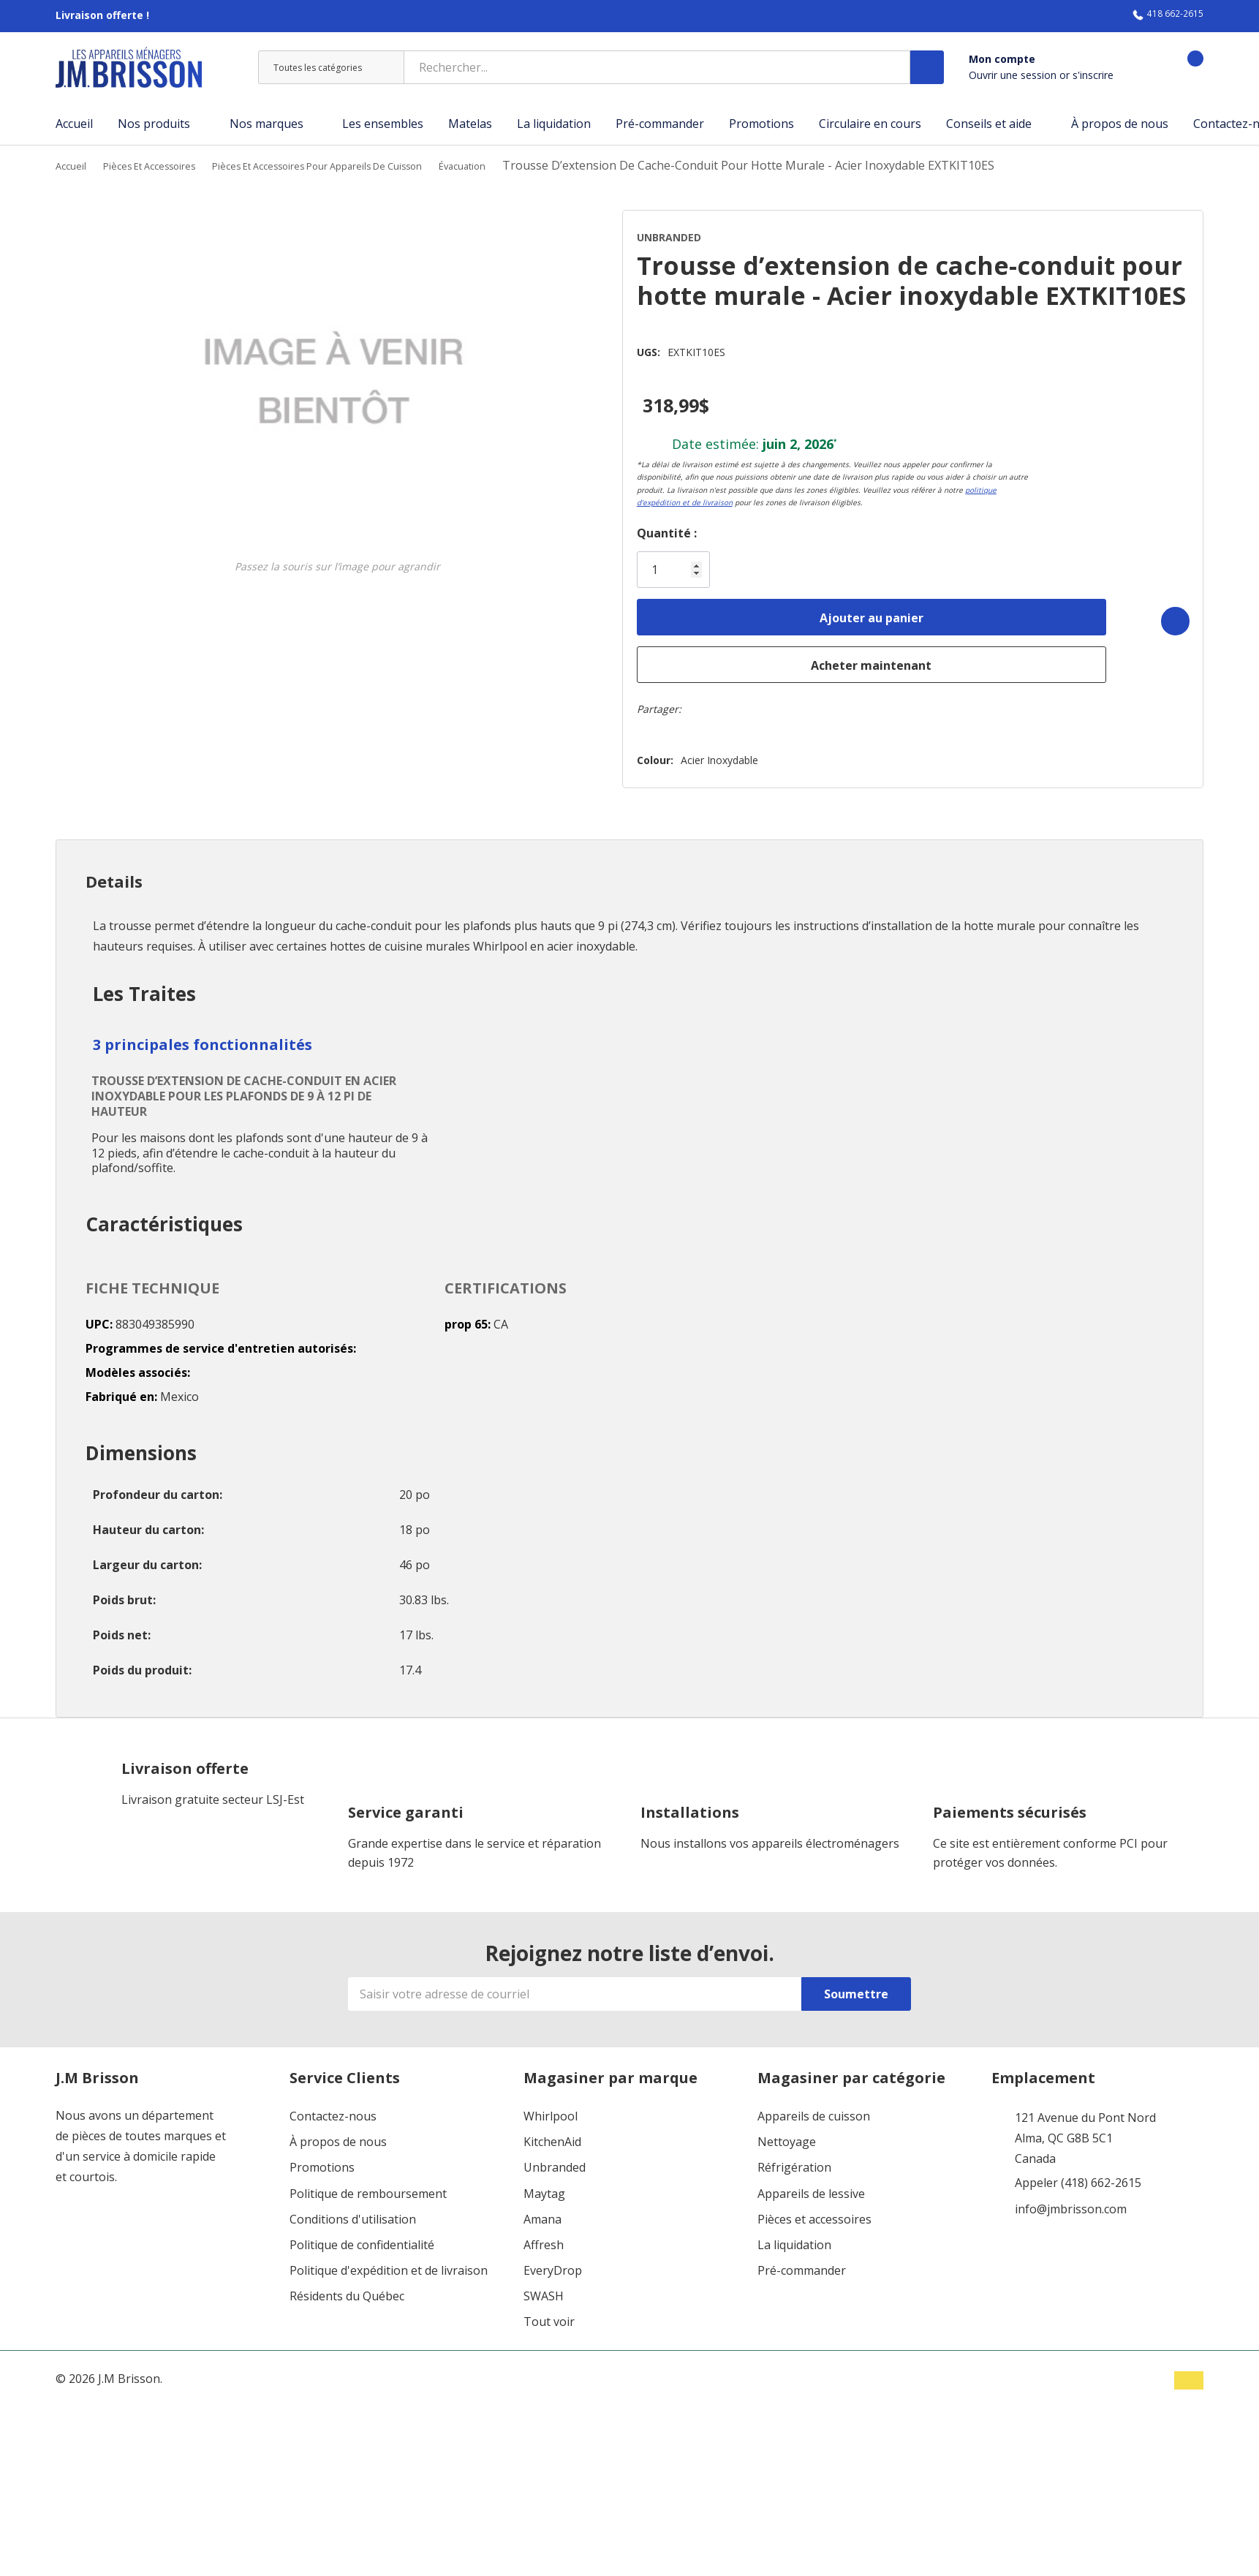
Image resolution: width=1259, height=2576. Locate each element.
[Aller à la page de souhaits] (1143, 67)
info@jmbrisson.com (1071, 2200)
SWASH (543, 2287)
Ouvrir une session (1014, 75)
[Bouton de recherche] (927, 67)
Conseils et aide (989, 124)
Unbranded (554, 2159)
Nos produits (154, 124)
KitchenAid (552, 2133)
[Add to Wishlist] (1162, 612)
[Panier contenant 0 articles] (1182, 67)
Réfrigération (794, 2159)
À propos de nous (338, 2133)
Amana (542, 2210)
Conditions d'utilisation (353, 2210)
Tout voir (549, 2313)
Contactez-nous (333, 2107)
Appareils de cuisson (813, 2107)
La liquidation (794, 2236)
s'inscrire (1093, 75)
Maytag (544, 2184)
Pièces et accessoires (814, 2210)
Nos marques (266, 124)
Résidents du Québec (347, 2287)
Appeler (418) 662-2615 (1078, 2174)
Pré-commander (801, 2262)
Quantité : (637, 528)
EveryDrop (552, 2262)
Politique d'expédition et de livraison (389, 2262)
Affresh (543, 2236)
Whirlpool (550, 2107)
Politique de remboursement (368, 2184)
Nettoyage (786, 2133)
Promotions (322, 2159)
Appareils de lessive (811, 2184)
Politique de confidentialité (362, 2236)
